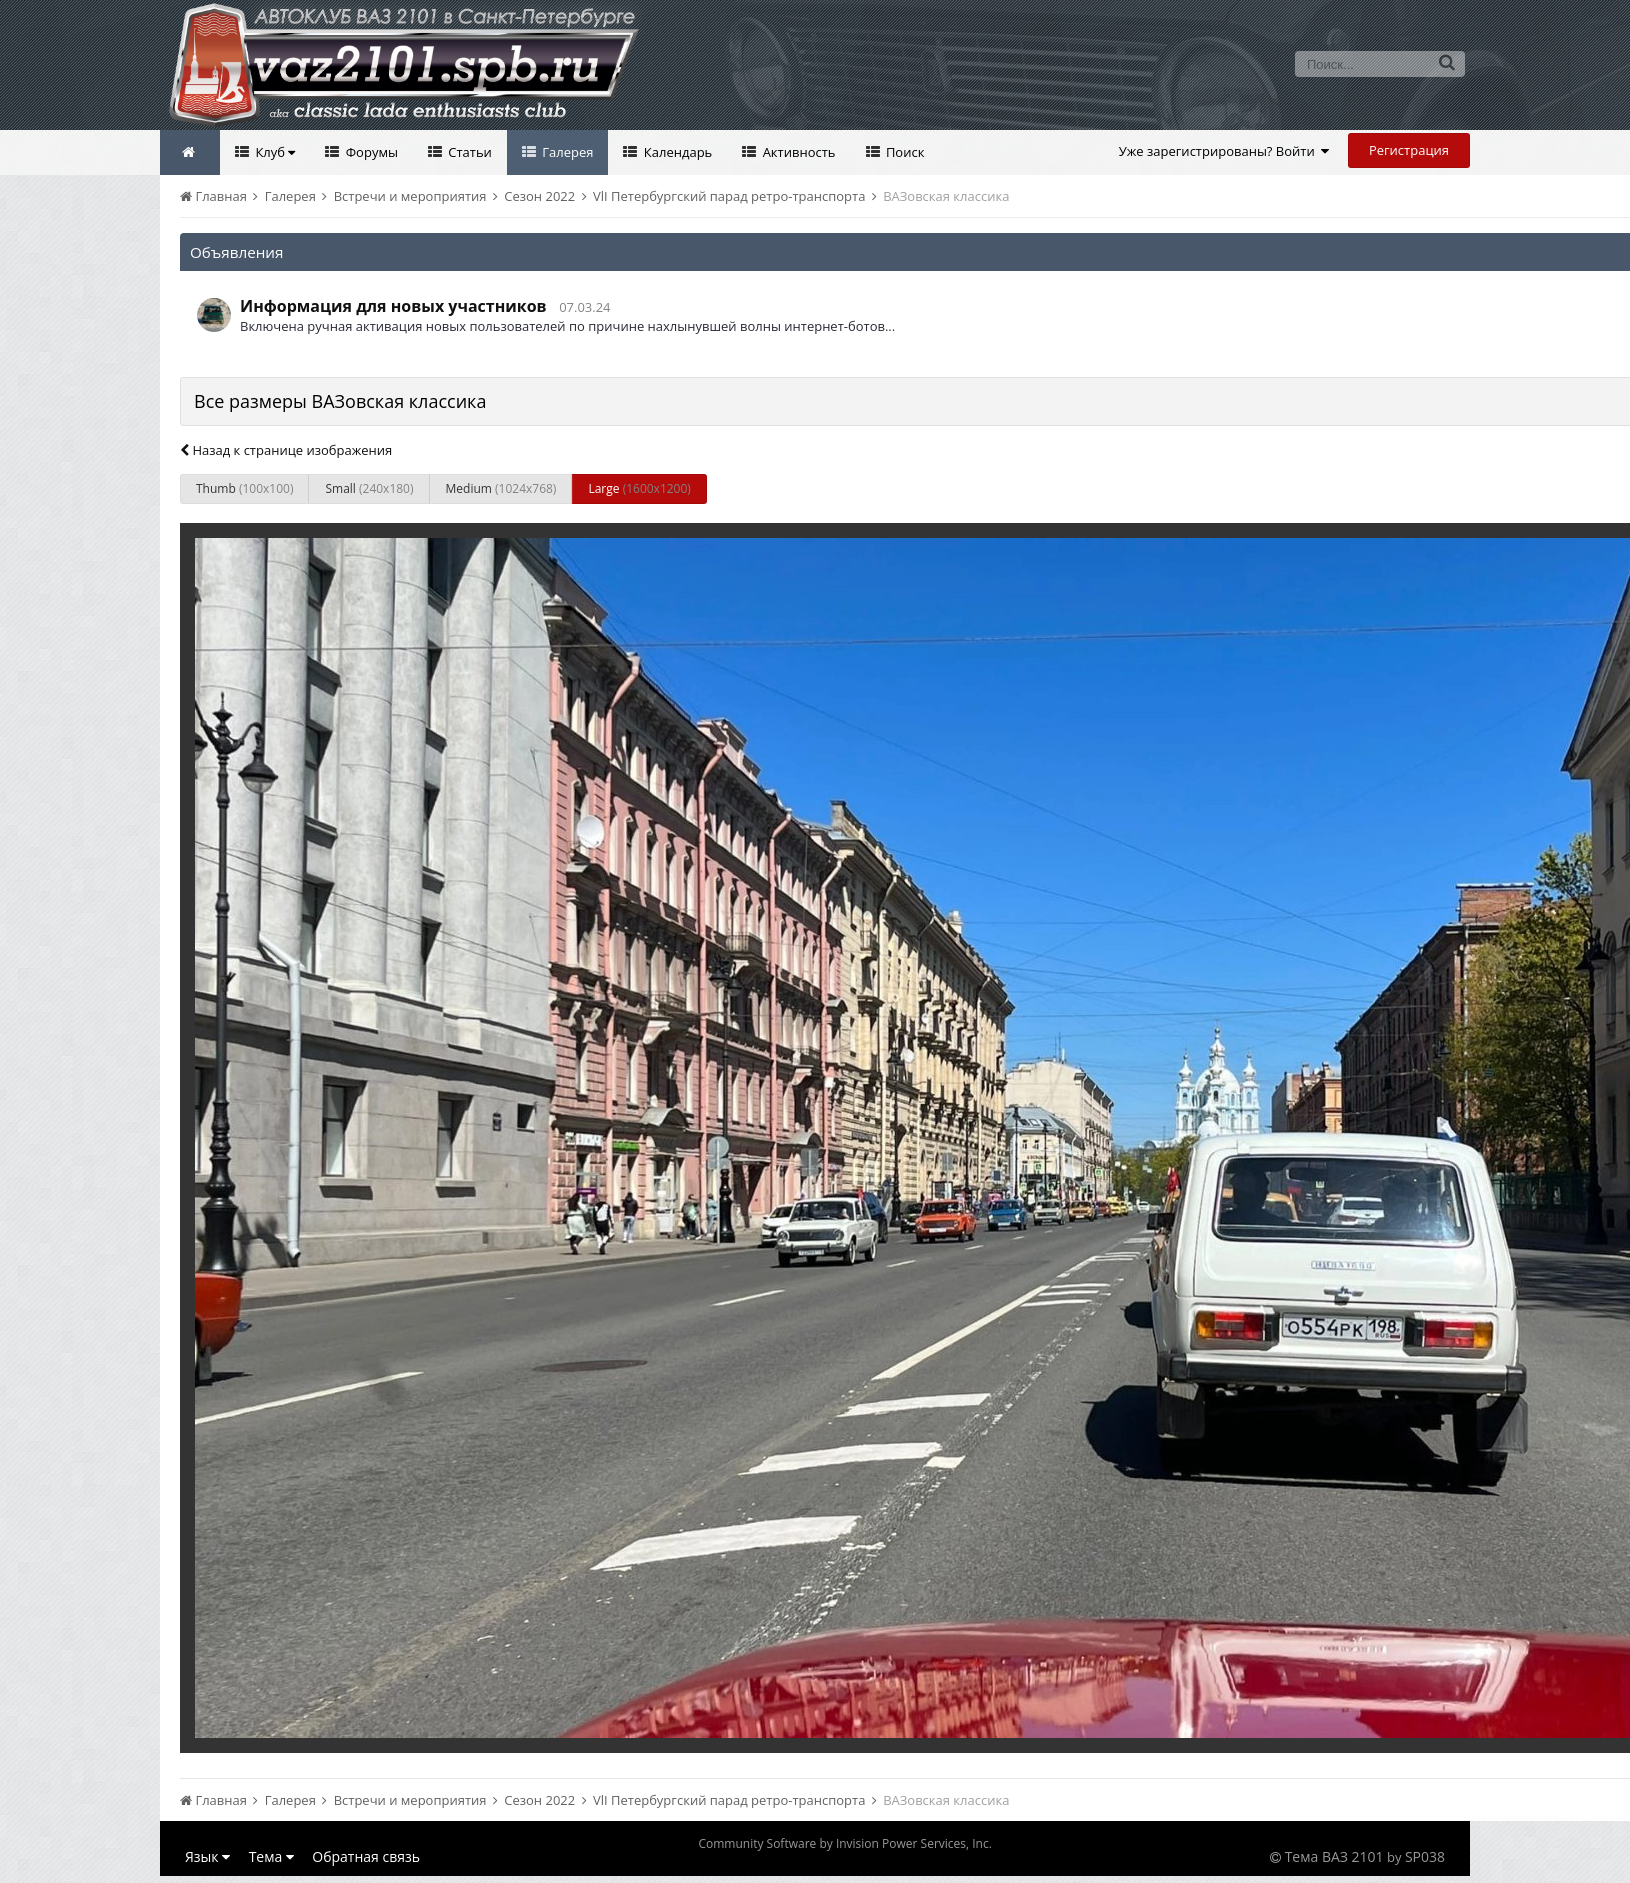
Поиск (904, 152)
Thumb (244, 488)
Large (639, 488)
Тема (271, 1856)
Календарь (676, 152)
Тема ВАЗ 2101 (1334, 1856)
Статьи (468, 152)
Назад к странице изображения (286, 450)
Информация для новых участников (393, 306)
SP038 (1425, 1856)
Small (369, 488)
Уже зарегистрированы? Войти (1224, 151)
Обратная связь (366, 1856)
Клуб (273, 152)
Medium (501, 488)
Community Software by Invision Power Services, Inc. (844, 1843)
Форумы (370, 152)
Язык (207, 1856)
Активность (797, 152)
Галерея (566, 152)
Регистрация (1409, 150)
